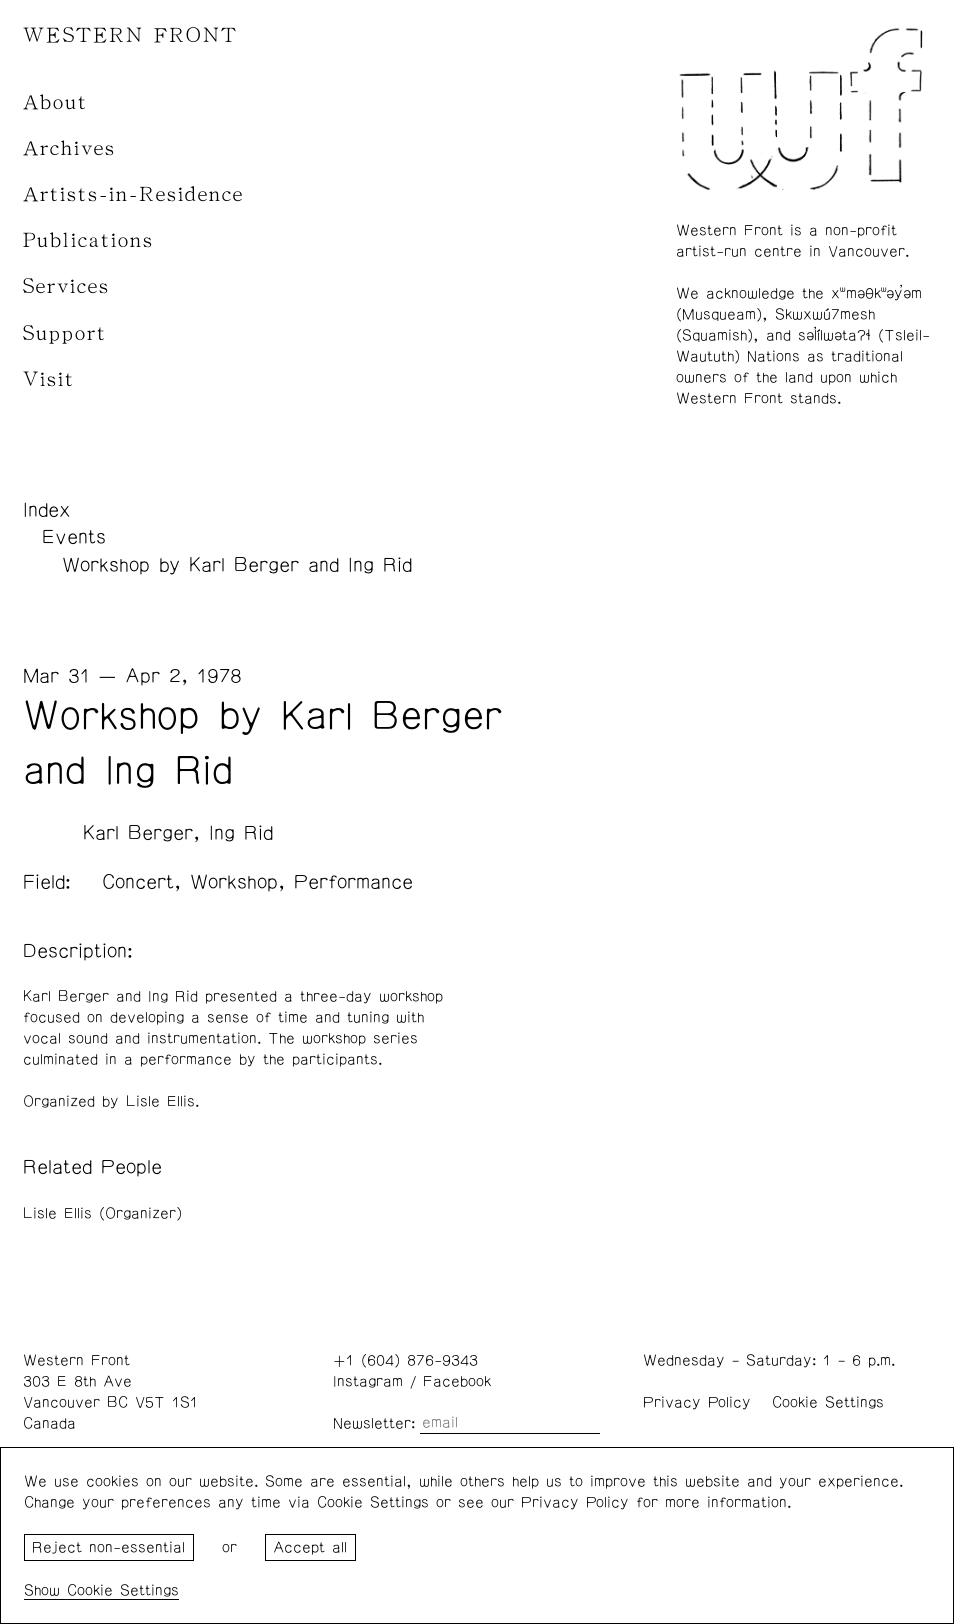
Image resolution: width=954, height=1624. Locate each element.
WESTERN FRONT (130, 35)
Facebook (457, 1381)
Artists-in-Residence (133, 194)
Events (74, 537)
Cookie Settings (828, 1402)
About (55, 102)
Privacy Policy (697, 1402)
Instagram (368, 1381)
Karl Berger (138, 833)
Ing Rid (241, 833)
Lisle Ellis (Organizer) (102, 1213)
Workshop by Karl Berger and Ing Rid (237, 565)
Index (47, 510)
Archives (69, 148)
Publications (88, 240)
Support (65, 333)
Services (66, 286)
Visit (49, 379)
